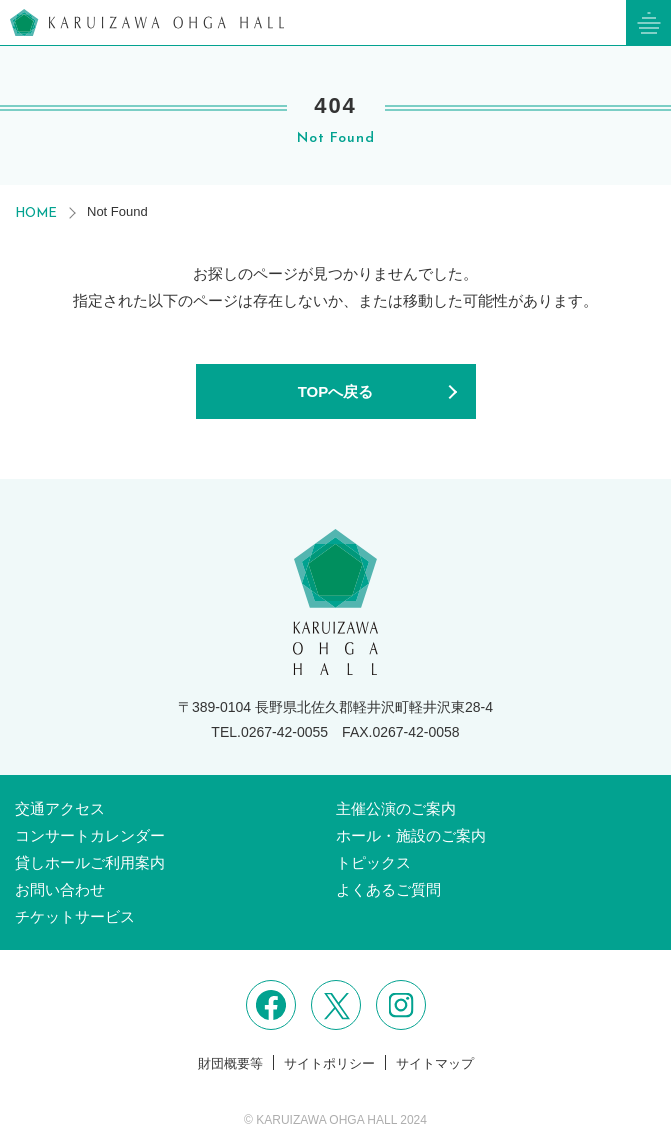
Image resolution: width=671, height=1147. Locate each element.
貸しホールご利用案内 (90, 862)
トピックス (373, 862)
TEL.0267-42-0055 (269, 732)
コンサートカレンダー (90, 835)
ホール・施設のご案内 (411, 835)
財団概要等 (230, 1063)
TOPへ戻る (336, 391)
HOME (36, 213)
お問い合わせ (60, 889)
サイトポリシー (329, 1063)
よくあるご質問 (388, 889)
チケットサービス (75, 916)
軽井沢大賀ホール (147, 22)
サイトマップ (435, 1063)
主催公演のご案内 (396, 808)
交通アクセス (60, 808)
